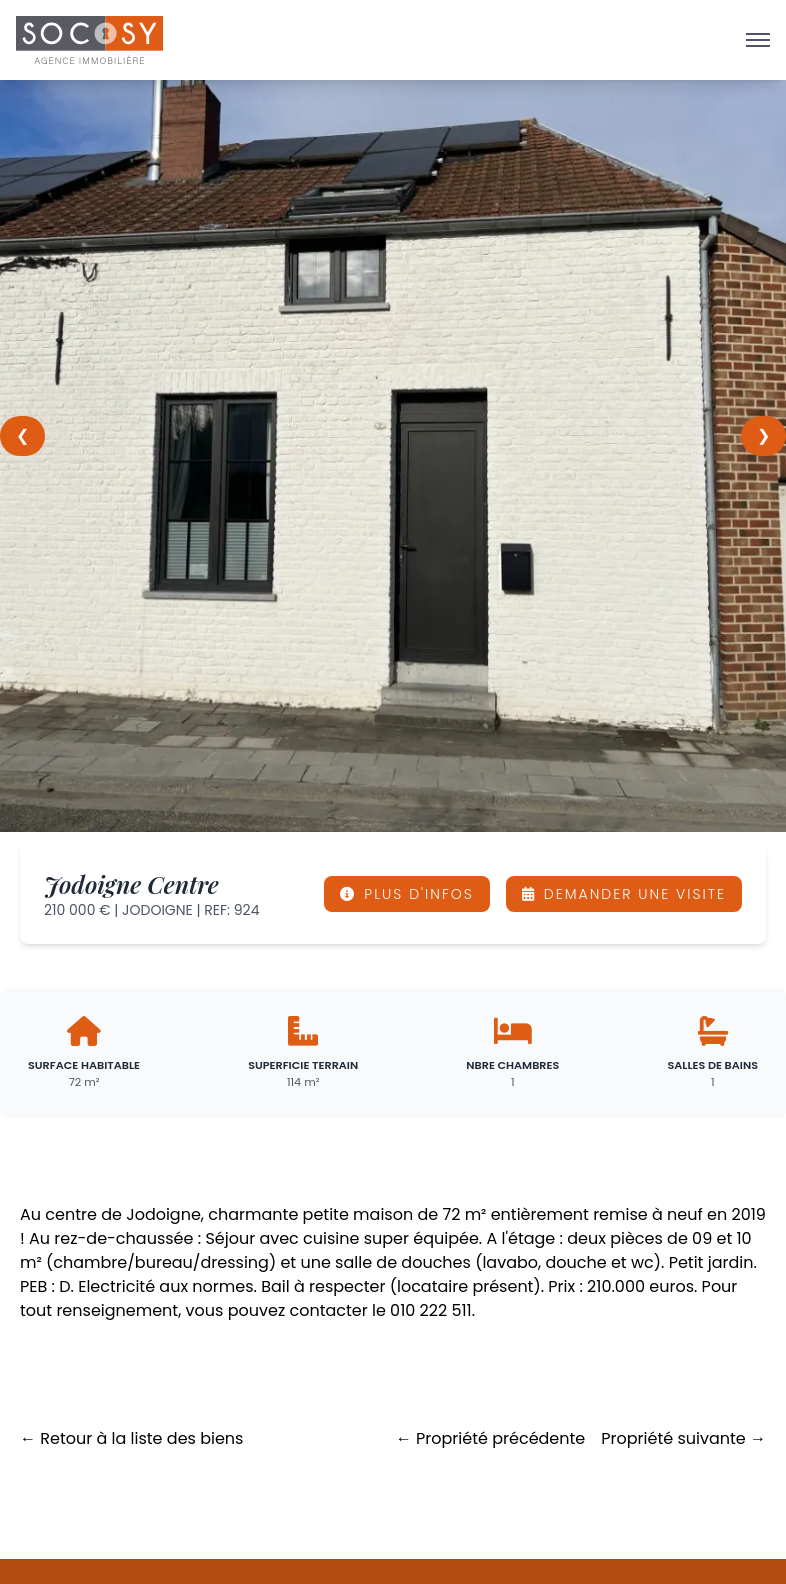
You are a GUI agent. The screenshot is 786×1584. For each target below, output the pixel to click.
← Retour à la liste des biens (131, 1438)
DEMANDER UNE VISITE (624, 894)
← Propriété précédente (490, 1438)
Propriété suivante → (683, 1438)
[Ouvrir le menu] (758, 40)
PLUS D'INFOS (407, 894)
